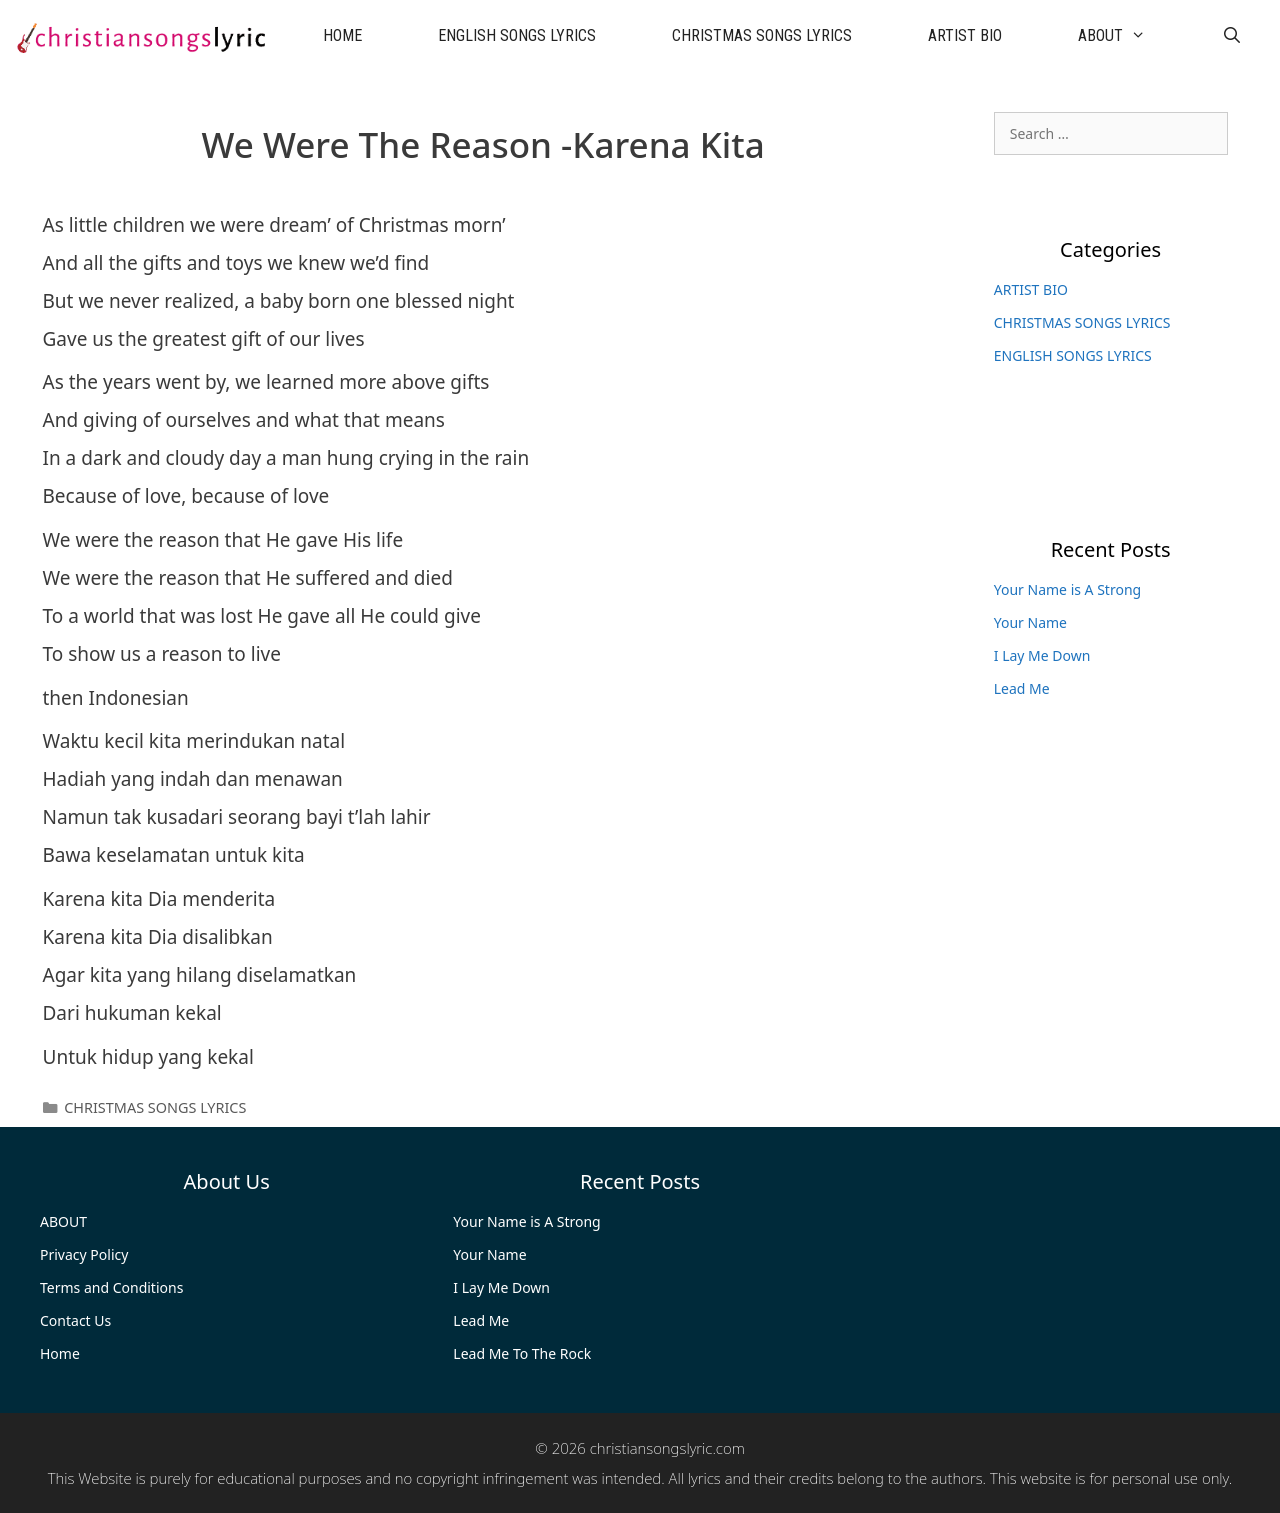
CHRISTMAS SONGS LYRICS (762, 35)
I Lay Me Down (1042, 655)
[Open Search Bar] (1231, 36)
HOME (342, 35)
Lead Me (1022, 688)
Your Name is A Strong (1067, 589)
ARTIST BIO (965, 35)
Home (60, 1353)
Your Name (1030, 622)
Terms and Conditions (111, 1287)
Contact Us (75, 1320)
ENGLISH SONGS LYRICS (517, 35)
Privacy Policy (84, 1254)
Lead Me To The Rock (522, 1353)
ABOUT (1131, 36)
